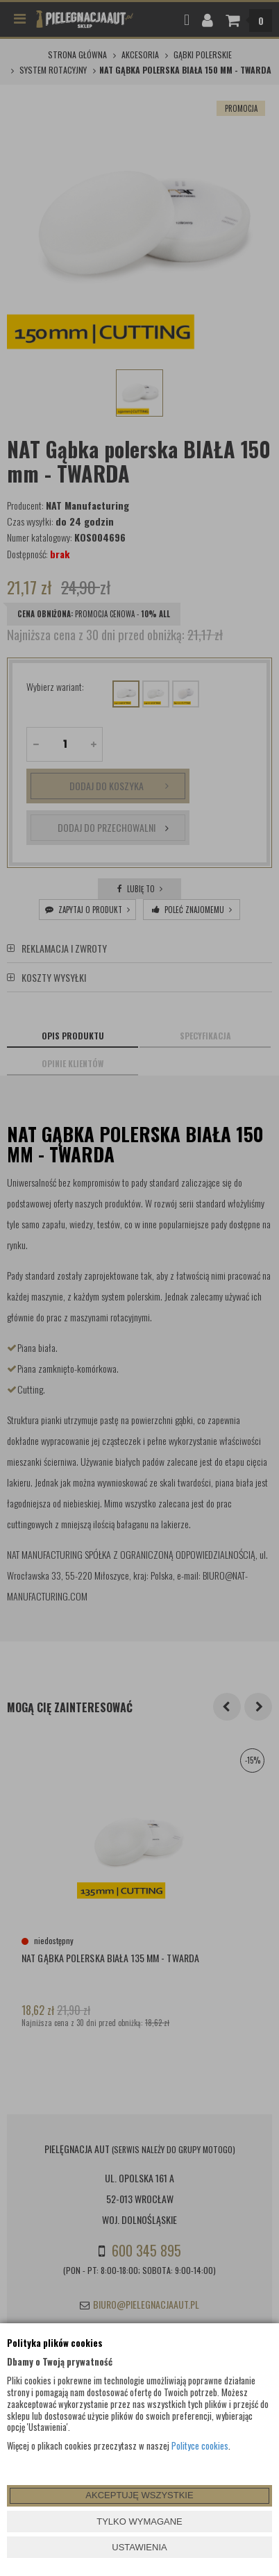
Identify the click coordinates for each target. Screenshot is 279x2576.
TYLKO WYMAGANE (139, 2521)
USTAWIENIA (139, 2547)
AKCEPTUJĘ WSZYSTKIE (139, 2495)
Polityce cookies (199, 2445)
